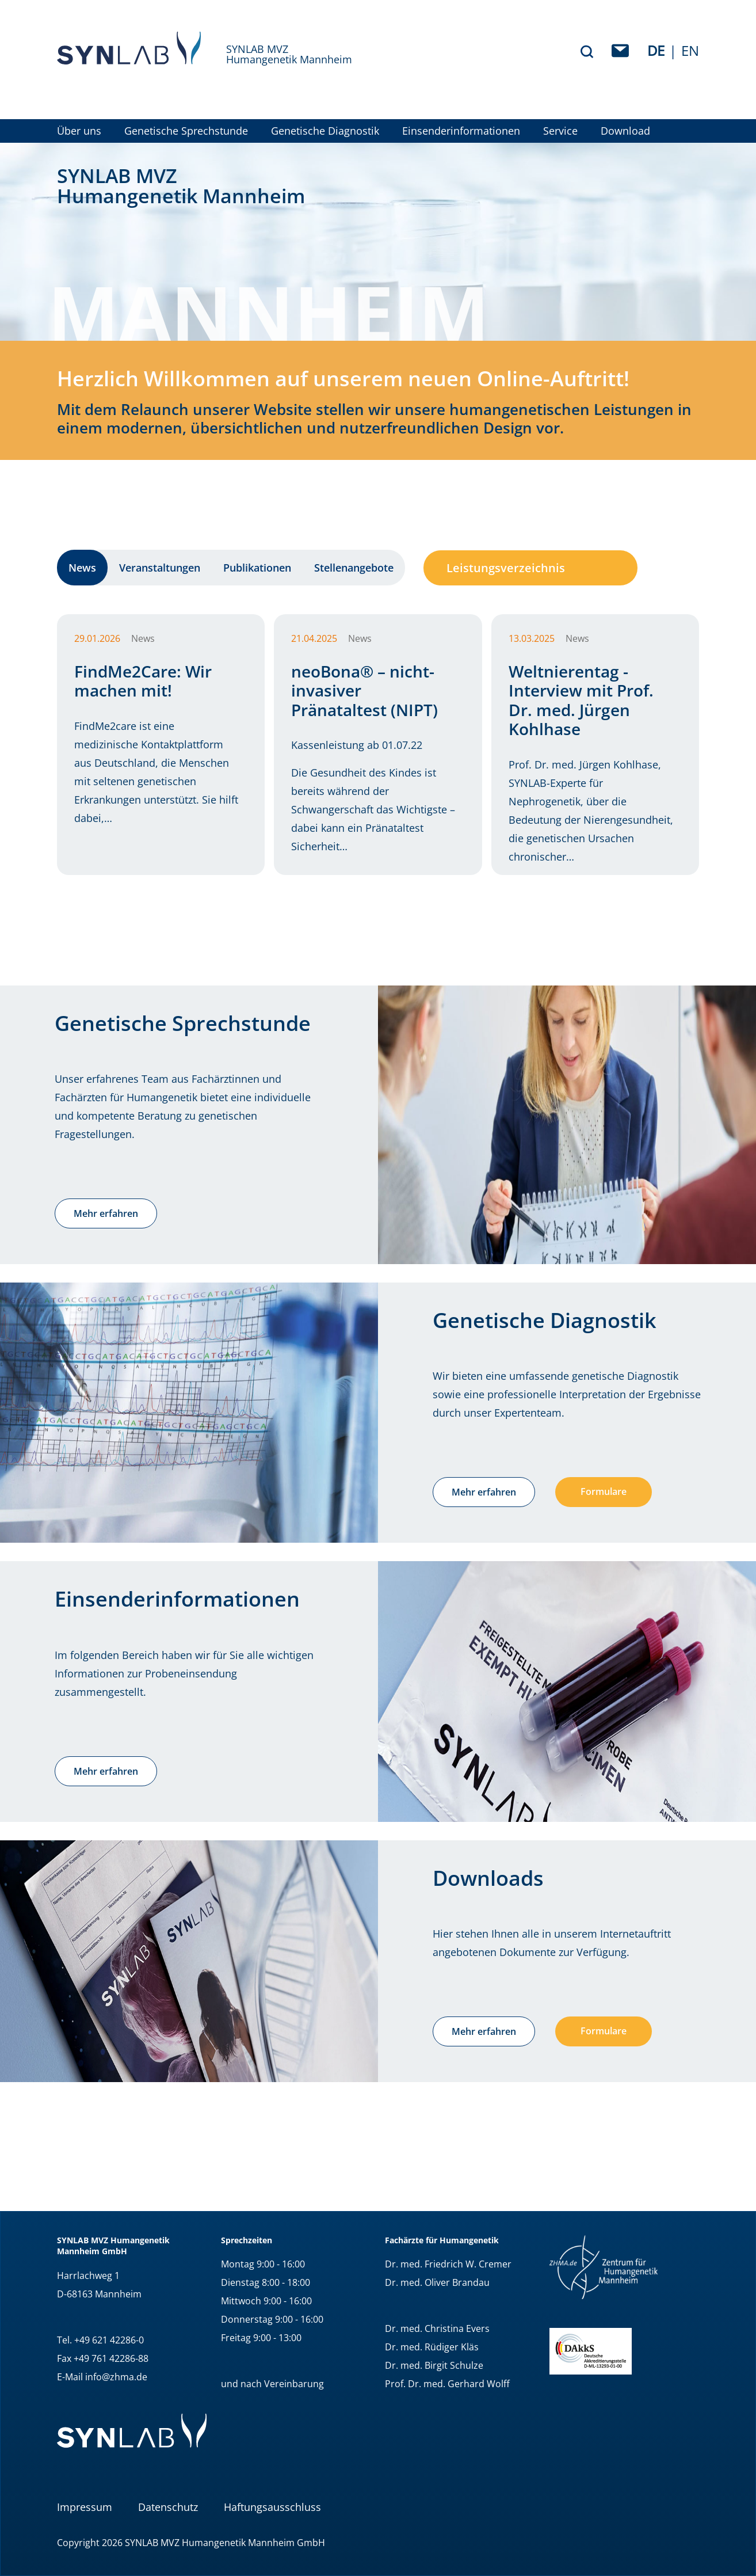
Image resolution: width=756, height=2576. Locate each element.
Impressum (84, 2507)
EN (690, 50)
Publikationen (257, 567)
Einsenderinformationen (461, 131)
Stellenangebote (354, 567)
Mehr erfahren (106, 1213)
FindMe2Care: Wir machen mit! (143, 681)
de (656, 50)
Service (560, 131)
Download (625, 131)
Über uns (79, 131)
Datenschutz (168, 2507)
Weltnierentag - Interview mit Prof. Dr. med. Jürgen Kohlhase (581, 700)
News (82, 567)
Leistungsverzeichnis (505, 568)
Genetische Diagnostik (325, 131)
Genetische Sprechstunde (186, 131)
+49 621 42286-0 (109, 2340)
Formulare (604, 1491)
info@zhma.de (116, 2376)
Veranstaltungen (159, 567)
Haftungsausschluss (272, 2507)
